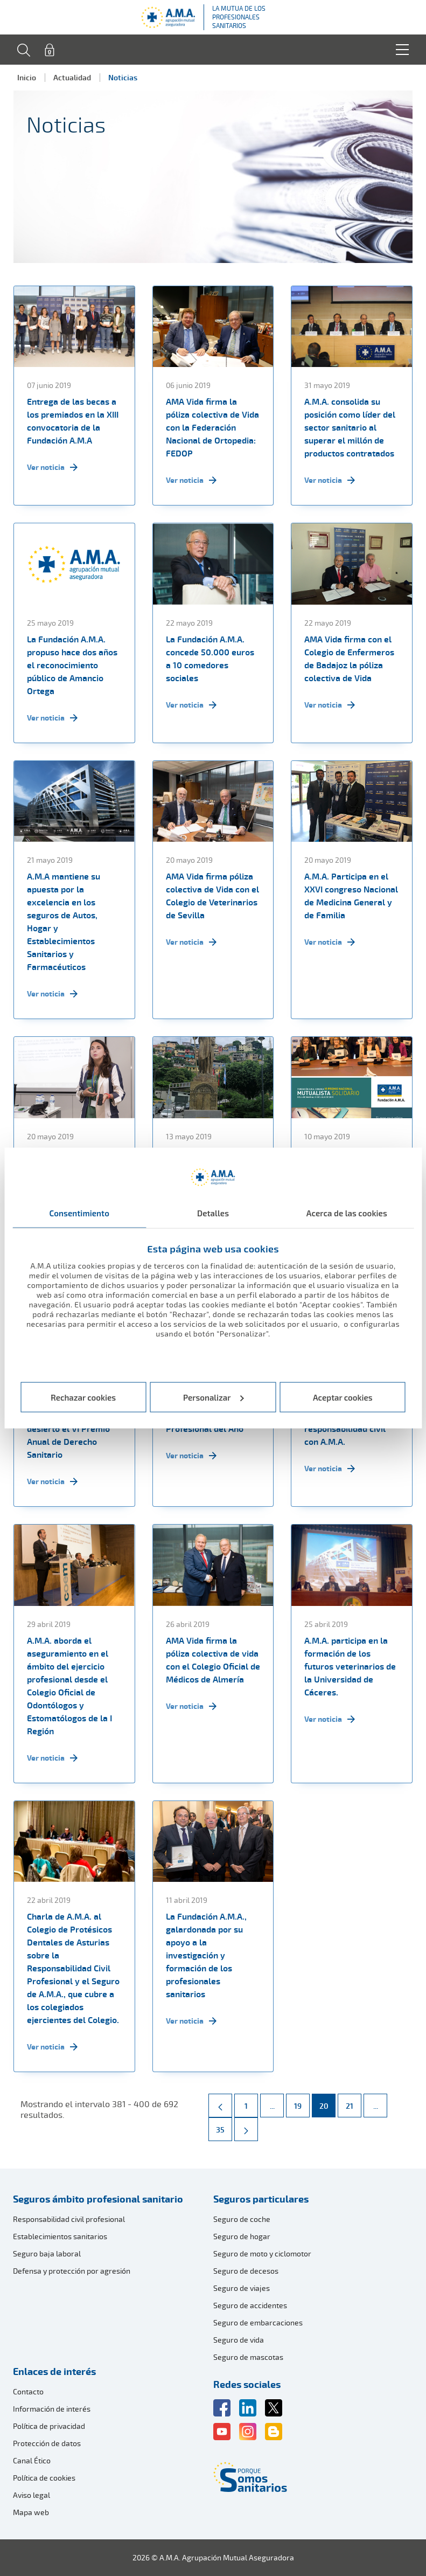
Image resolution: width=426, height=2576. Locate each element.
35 (223, 2126)
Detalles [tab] (213, 1213)
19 (302, 2102)
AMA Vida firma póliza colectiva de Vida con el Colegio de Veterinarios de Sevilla (212, 895)
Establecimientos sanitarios (60, 2236)
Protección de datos (47, 2443)
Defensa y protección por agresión (71, 2271)
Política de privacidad (49, 2426)
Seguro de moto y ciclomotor (262, 2253)
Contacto (28, 2391)
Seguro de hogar (241, 2236)
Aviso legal (31, 2495)
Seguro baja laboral (47, 2253)
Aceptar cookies (343, 1397)
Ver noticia (52, 467)
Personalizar (213, 1397)
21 (353, 2102)
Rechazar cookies (83, 1397)
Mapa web (31, 2512)
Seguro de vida (238, 2340)
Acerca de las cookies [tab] (346, 1213)
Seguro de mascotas (248, 2357)
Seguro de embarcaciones (258, 2322)
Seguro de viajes (241, 2288)
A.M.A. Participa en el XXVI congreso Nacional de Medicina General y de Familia (351, 895)
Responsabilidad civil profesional (69, 2219)
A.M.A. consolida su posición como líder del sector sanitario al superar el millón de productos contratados (349, 427)
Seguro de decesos (245, 2271)
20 (327, 2102)
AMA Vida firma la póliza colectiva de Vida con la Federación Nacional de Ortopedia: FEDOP (212, 427)
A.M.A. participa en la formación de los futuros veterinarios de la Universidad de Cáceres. (350, 1666)
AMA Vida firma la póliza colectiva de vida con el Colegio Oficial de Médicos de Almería (213, 1660)
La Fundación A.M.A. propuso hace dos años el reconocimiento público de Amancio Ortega (72, 665)
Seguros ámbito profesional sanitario (98, 2199)
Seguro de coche (241, 2219)
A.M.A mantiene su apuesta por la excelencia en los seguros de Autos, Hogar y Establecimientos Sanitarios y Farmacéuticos (63, 921)
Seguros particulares (261, 2199)
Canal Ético (32, 2460)
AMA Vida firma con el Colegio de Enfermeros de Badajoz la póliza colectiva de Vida (349, 658)
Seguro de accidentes (250, 2305)
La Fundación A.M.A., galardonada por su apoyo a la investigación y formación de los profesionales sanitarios (206, 1955)
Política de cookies (44, 2478)
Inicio (26, 77)
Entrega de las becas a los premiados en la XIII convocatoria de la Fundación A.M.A (72, 421)
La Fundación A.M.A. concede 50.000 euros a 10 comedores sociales (210, 658)
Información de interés (51, 2409)
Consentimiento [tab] (79, 1213)
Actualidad (72, 77)
